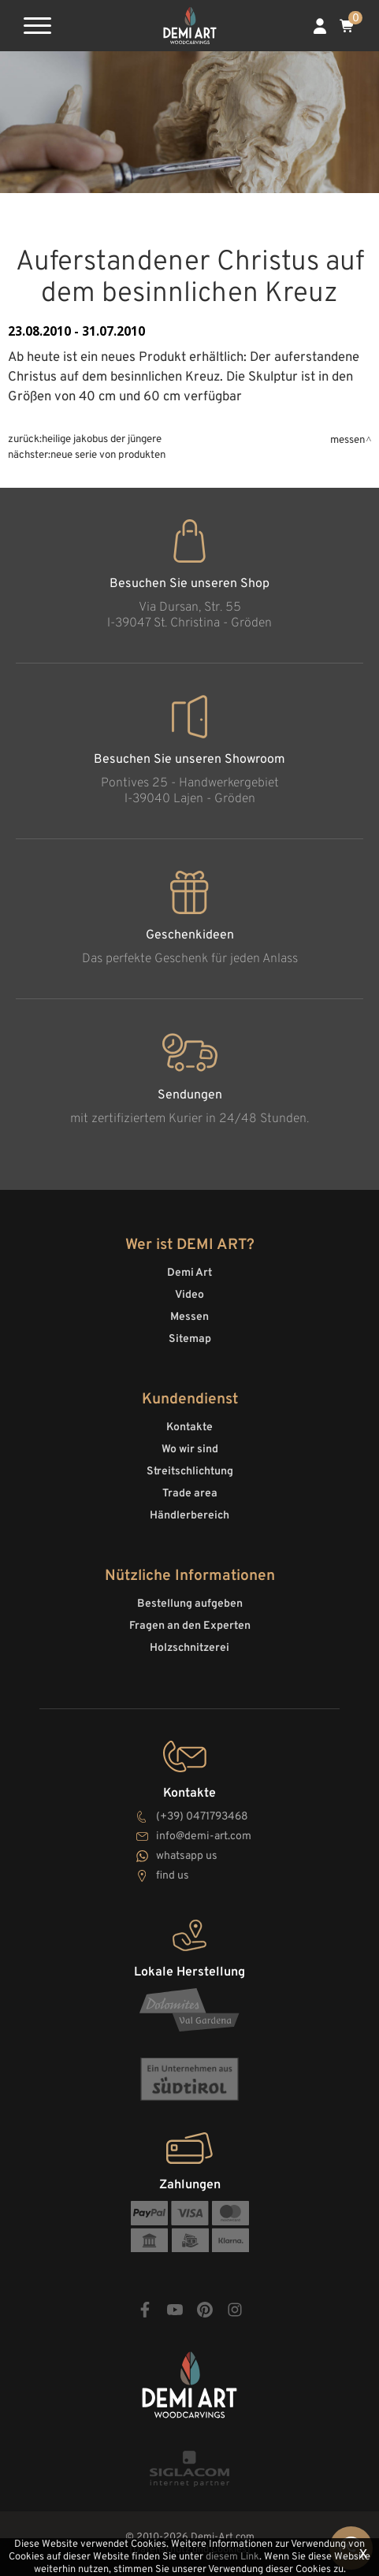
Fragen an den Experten (190, 1626)
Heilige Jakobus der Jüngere (102, 439)
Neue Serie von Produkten (107, 455)
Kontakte (189, 1427)
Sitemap (190, 1339)
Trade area (189, 1493)
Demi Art (189, 1273)
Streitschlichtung (190, 1471)
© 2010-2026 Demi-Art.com (190, 2537)
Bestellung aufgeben (190, 1604)
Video (189, 1295)
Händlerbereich (189, 1515)
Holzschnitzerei (189, 1648)
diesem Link (232, 2557)
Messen (347, 440)
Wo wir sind (190, 1449)
